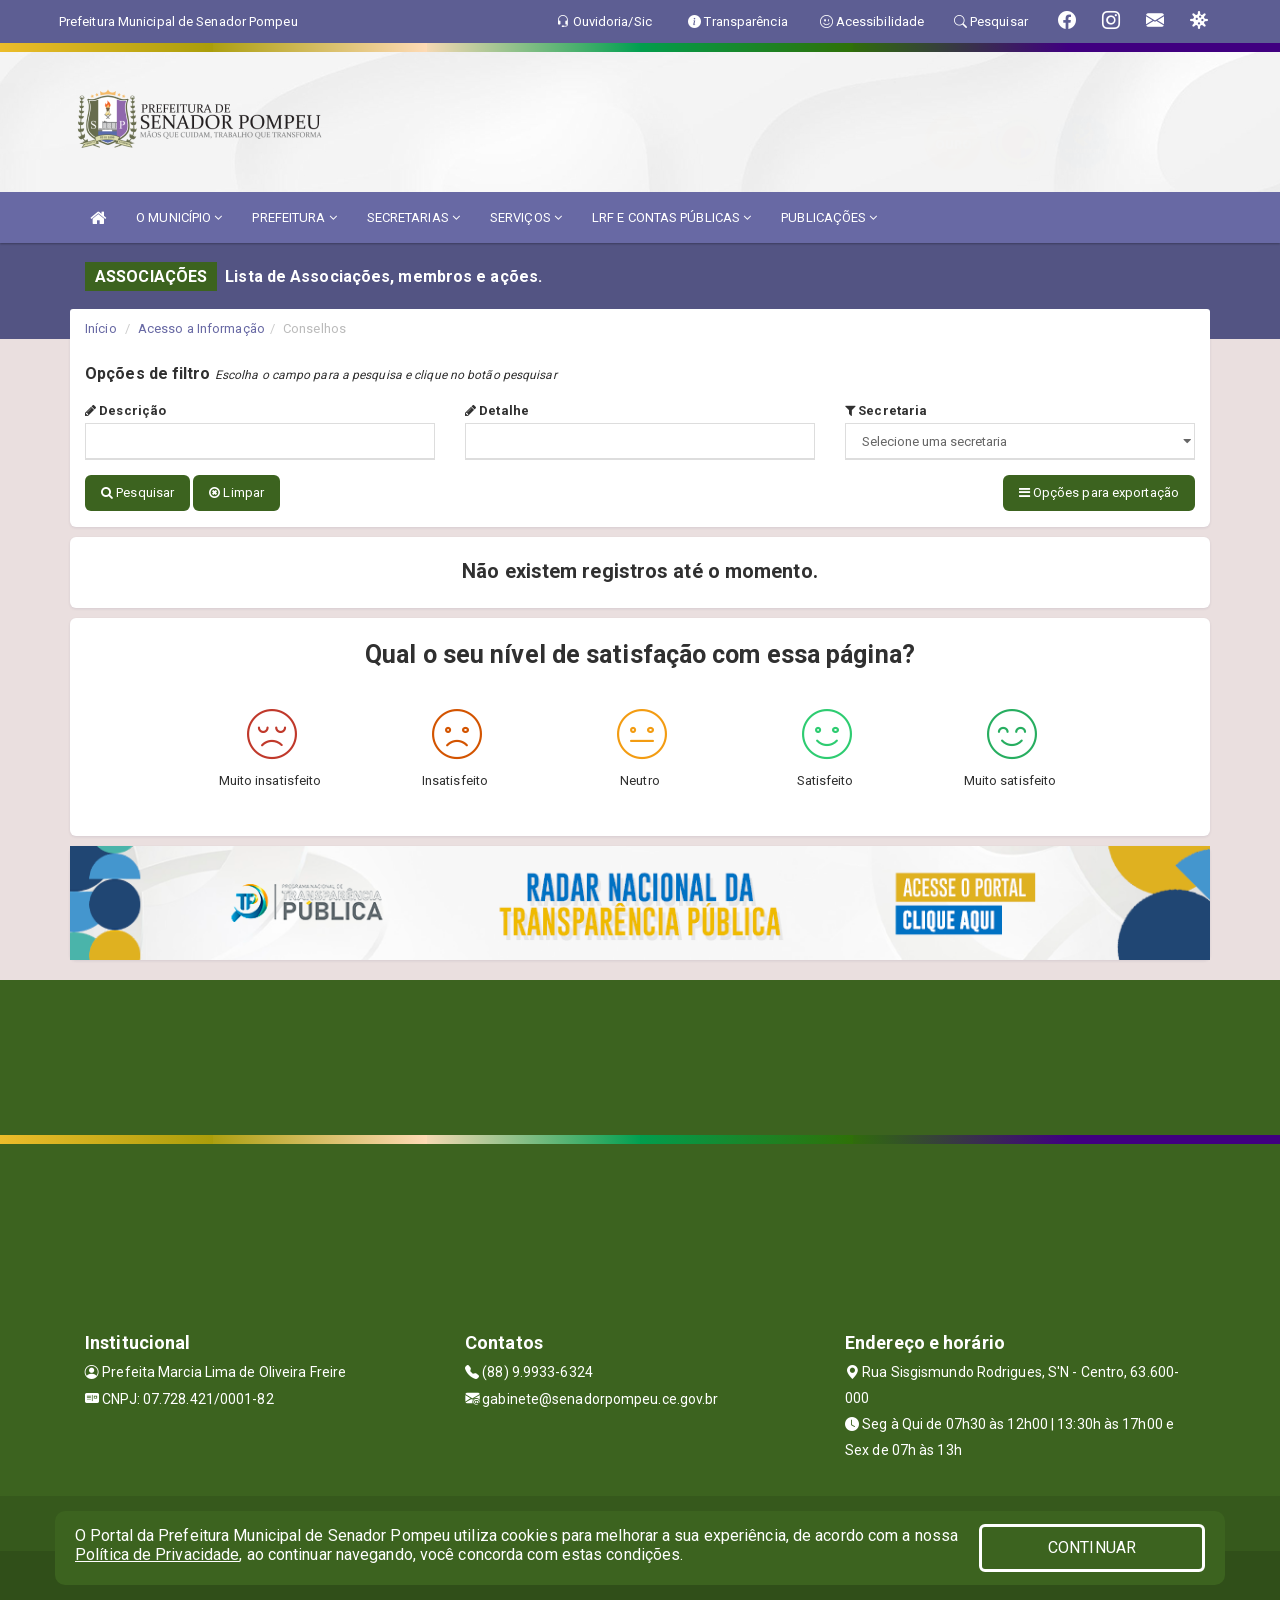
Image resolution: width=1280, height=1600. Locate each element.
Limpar (236, 492)
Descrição (125, 410)
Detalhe (497, 410)
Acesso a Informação (201, 328)
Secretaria (886, 410)
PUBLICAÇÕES (829, 217)
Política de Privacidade (157, 1554)
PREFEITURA (294, 217)
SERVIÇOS (526, 217)
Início (101, 328)
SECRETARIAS (413, 217)
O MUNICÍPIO (179, 217)
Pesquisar (137, 492)
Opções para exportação (1099, 492)
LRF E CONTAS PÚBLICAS (671, 217)
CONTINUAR (1092, 1547)
